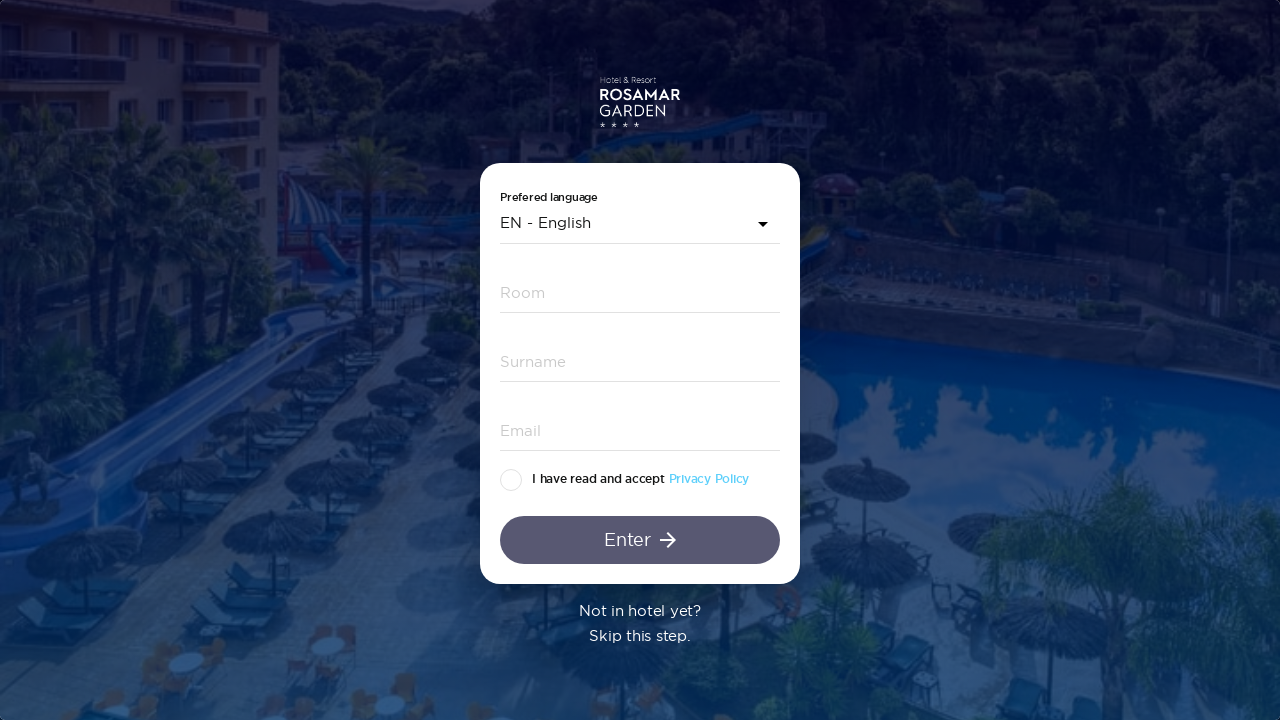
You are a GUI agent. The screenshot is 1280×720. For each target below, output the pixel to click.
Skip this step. (639, 635)
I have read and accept (598, 479)
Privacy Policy (709, 479)
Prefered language (549, 197)
